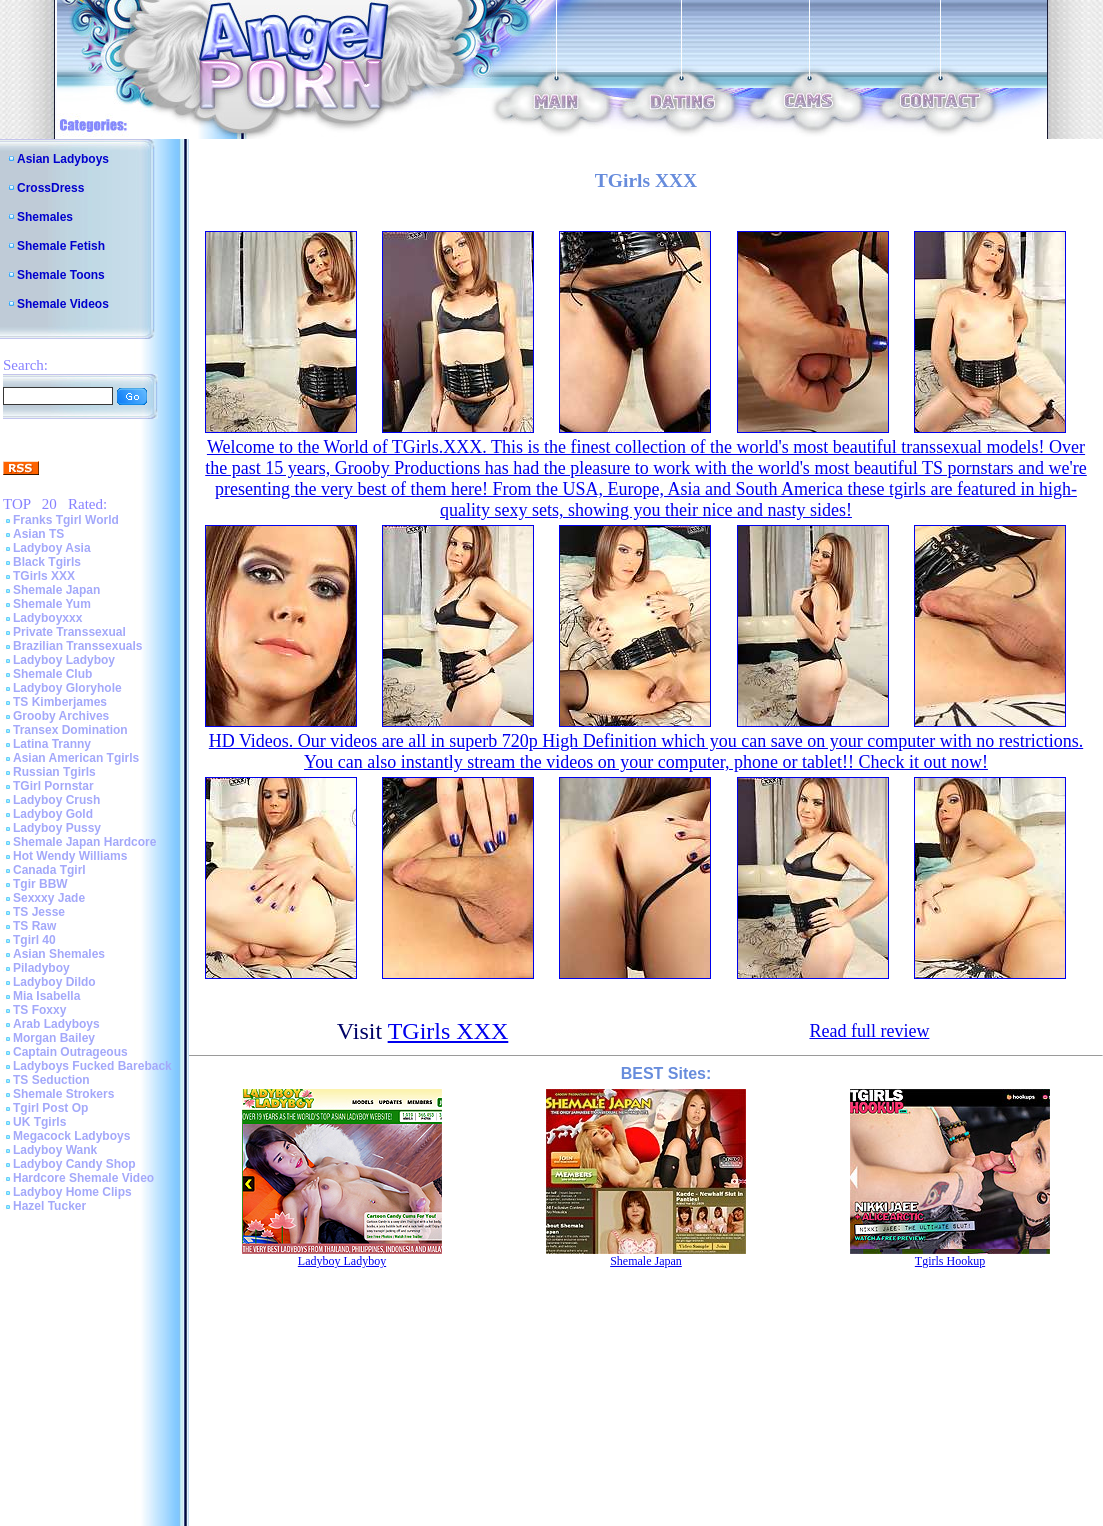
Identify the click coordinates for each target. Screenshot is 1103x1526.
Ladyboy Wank (55, 1150)
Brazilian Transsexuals (77, 646)
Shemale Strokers (63, 1094)
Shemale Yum (52, 604)
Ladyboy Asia (52, 548)
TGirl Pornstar (53, 786)
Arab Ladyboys (56, 1024)
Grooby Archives (61, 716)
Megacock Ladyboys (71, 1136)
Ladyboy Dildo (54, 982)
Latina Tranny (52, 744)
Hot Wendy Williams (70, 856)
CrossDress (50, 188)
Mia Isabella (46, 996)
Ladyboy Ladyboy (64, 660)
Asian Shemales (59, 954)
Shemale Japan (56, 590)
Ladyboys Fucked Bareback (92, 1066)
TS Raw (34, 926)
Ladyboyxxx (47, 618)
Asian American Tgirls (76, 758)
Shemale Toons (61, 275)
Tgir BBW (40, 884)
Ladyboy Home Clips (72, 1192)
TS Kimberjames (60, 702)
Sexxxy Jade (49, 898)
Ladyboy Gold (53, 814)
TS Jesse (39, 912)
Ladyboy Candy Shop (74, 1164)
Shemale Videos (63, 304)
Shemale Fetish (61, 246)
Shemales (45, 217)
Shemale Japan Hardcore (84, 842)
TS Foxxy (39, 1010)
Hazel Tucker (49, 1206)
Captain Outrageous (70, 1052)
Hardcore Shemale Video (83, 1178)
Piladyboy (41, 968)
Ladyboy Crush (56, 800)
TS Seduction (51, 1080)
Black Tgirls (47, 562)
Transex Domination (70, 730)
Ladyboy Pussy (57, 828)
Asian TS (38, 534)
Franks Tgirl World (66, 520)
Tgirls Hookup (950, 1261)
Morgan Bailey (54, 1038)
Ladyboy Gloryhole (67, 688)
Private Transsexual (69, 632)
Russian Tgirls (54, 772)
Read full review (869, 1031)
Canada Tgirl (49, 870)
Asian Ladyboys (63, 159)
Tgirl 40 (34, 940)
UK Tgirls (39, 1122)
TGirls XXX (44, 576)
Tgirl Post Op (50, 1108)
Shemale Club (52, 674)
